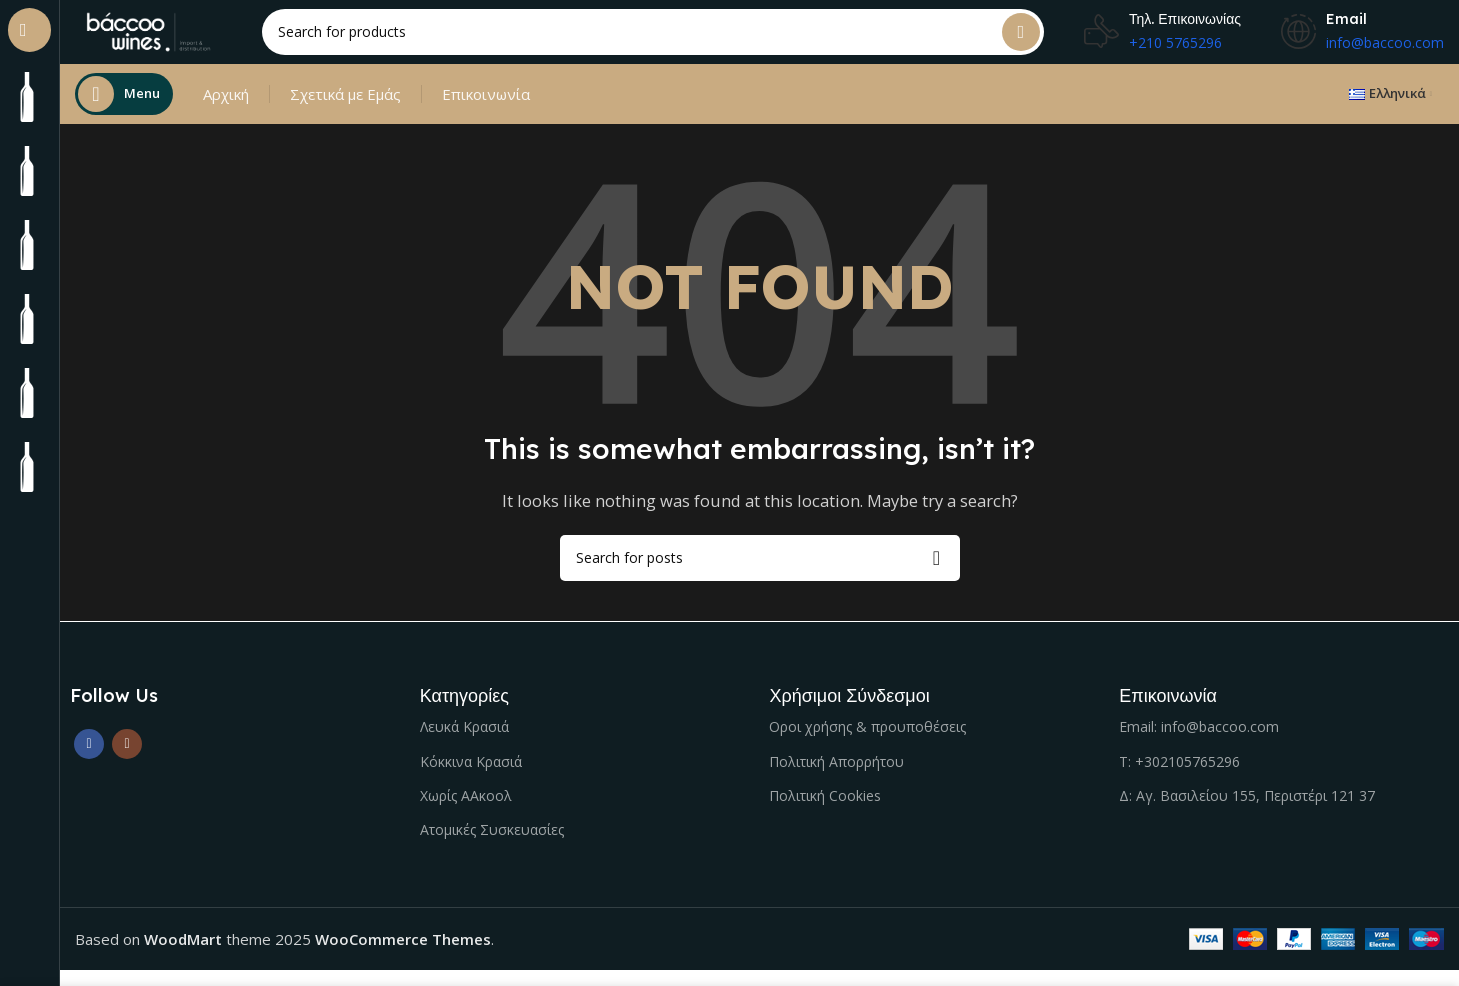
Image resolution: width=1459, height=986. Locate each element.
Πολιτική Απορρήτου (836, 777)
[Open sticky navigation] (124, 110)
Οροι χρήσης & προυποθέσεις (867, 742)
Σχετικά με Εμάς (345, 110)
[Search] (674, 40)
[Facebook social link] (89, 760)
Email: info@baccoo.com (1199, 742)
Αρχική (226, 110)
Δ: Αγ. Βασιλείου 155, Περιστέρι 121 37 (1247, 811)
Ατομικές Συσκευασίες (492, 845)
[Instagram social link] (127, 760)
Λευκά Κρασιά (464, 742)
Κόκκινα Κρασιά (471, 777)
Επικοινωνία (486, 110)
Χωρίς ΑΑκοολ (466, 811)
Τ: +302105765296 (1179, 777)
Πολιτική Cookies (825, 811)
